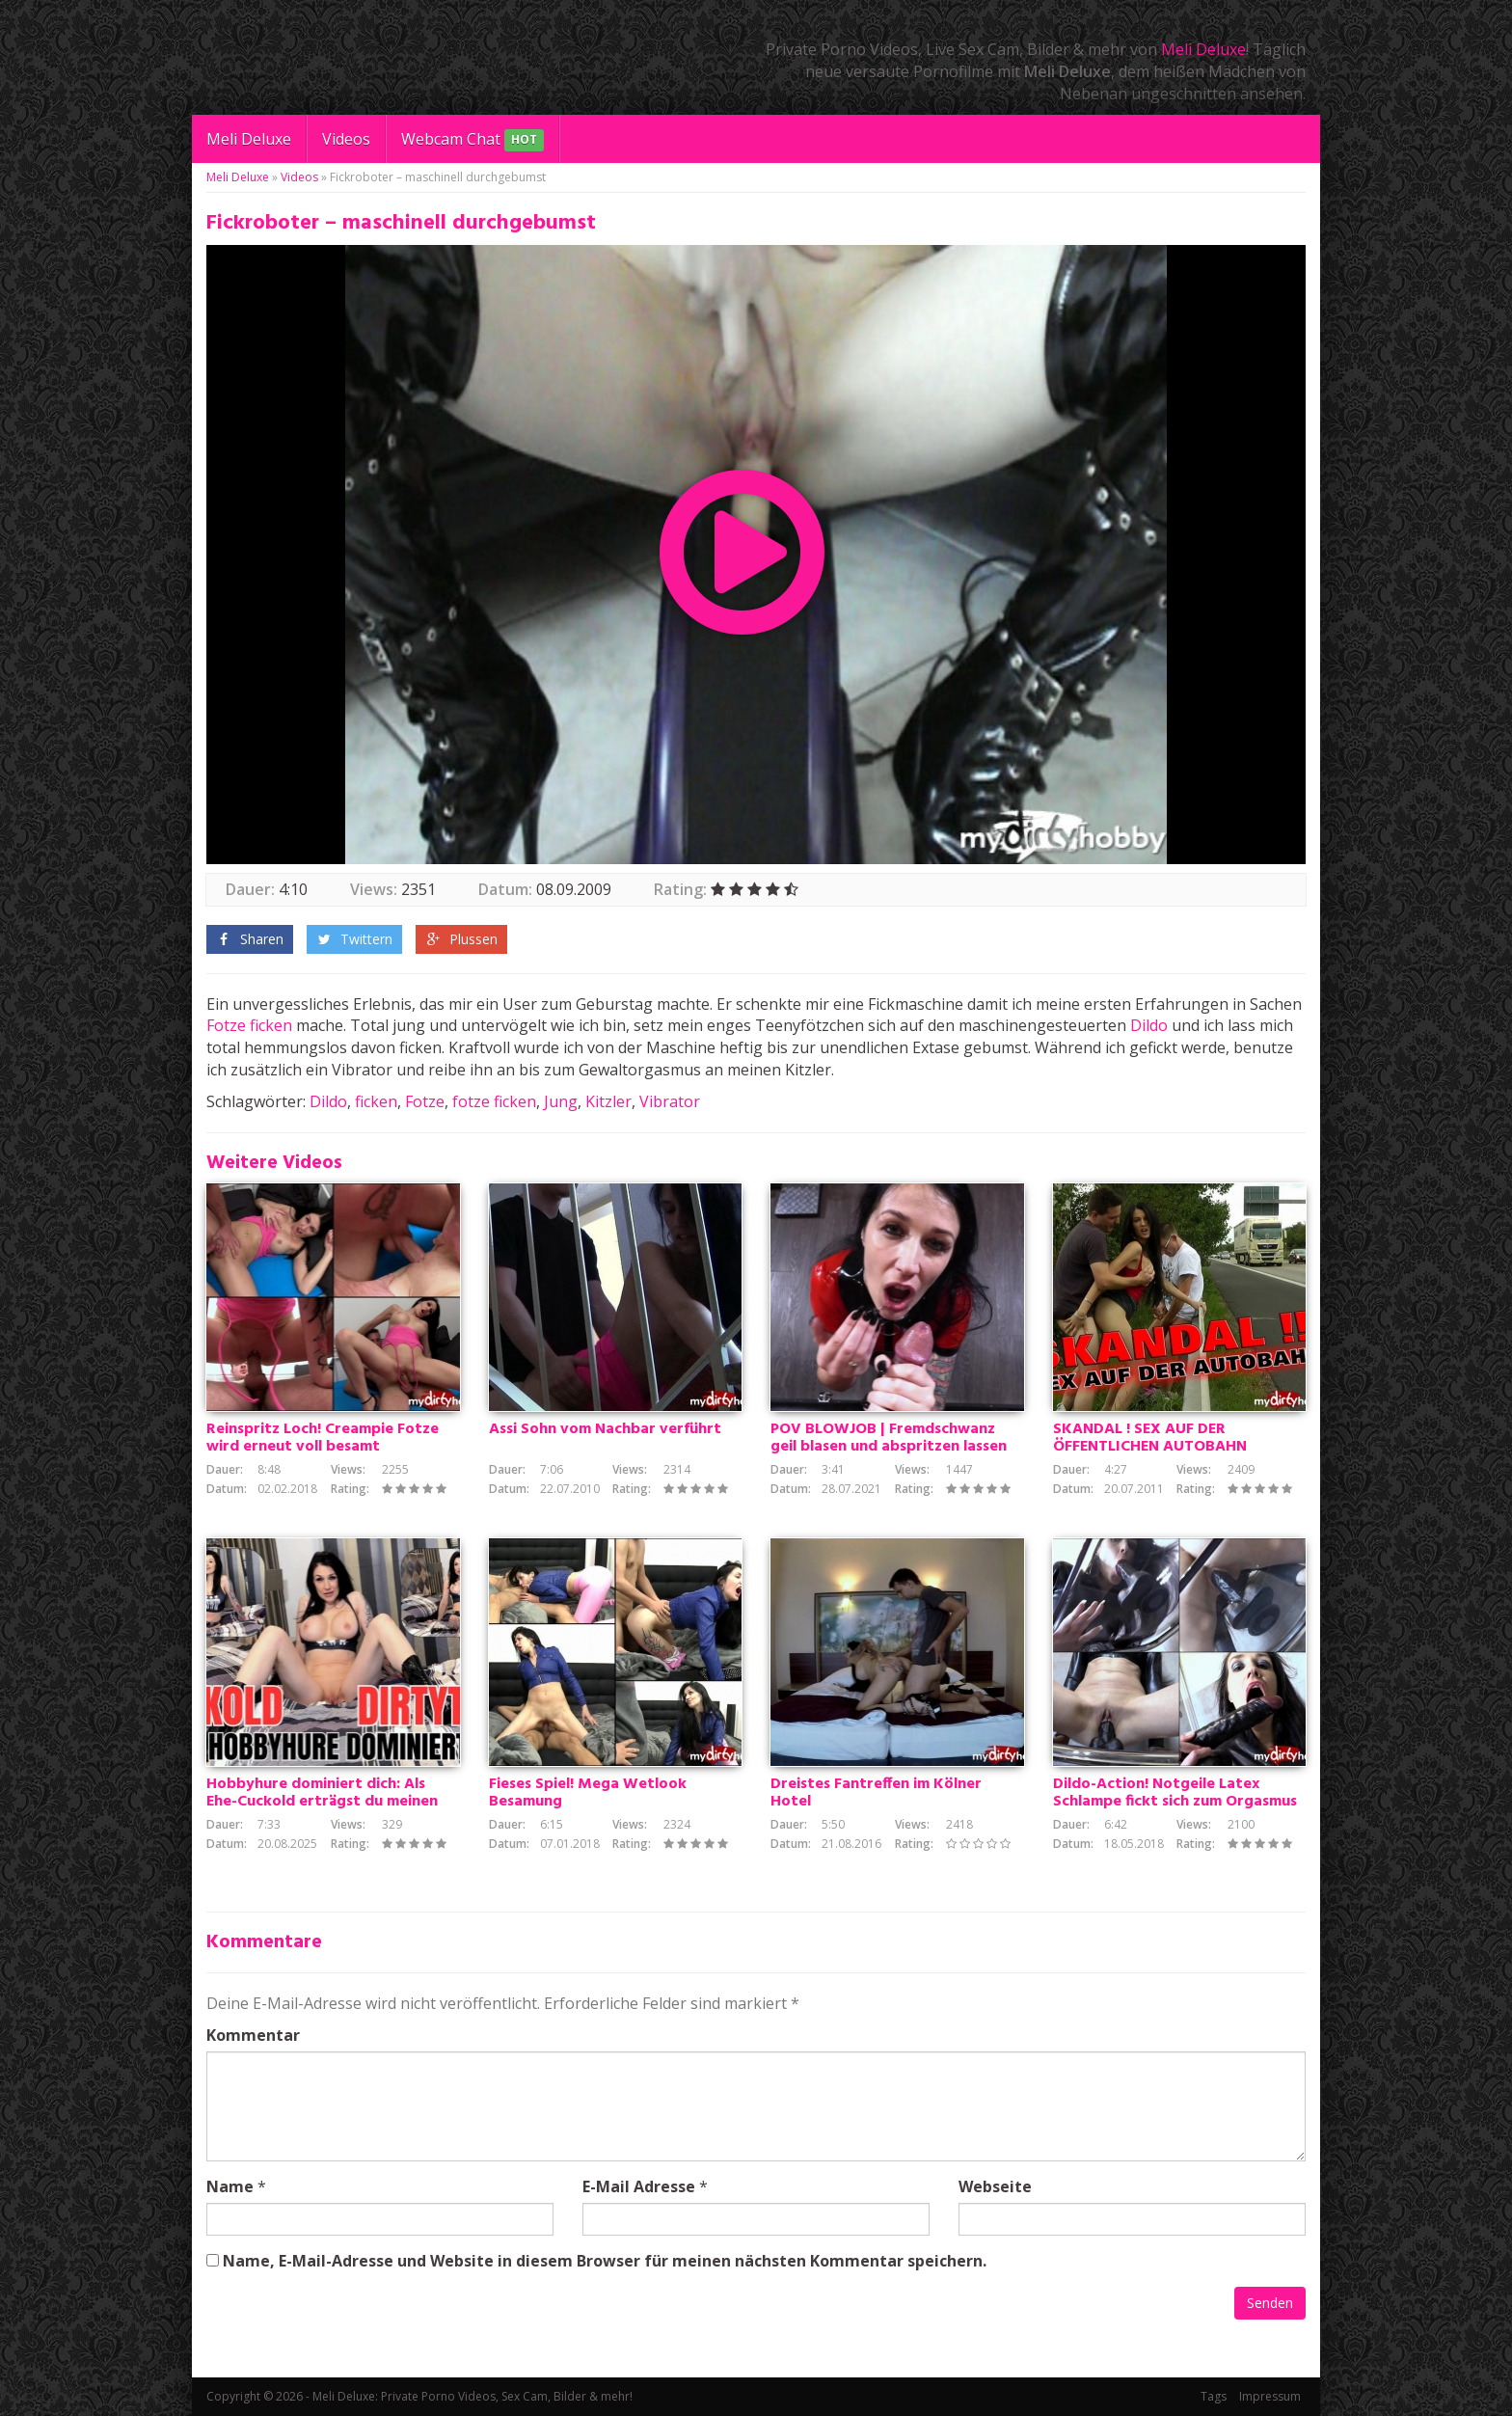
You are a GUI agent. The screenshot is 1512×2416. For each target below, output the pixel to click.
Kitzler (608, 1101)
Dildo (1149, 1025)
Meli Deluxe (1203, 49)
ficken (271, 1025)
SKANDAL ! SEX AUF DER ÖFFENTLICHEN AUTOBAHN (1150, 1438)
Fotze (226, 1025)
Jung (561, 1101)
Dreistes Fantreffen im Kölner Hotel (876, 1793)
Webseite (995, 2186)
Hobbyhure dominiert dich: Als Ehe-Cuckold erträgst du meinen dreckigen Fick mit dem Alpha (322, 1802)
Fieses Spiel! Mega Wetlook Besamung (588, 1793)
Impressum (1270, 2396)
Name (230, 2186)
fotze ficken (494, 1101)
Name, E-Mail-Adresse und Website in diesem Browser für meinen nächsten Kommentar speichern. (604, 2260)
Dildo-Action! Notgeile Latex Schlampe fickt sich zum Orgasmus (1175, 1793)
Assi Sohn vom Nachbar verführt (605, 1429)
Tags (1214, 2396)
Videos (346, 138)
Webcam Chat (472, 140)
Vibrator (669, 1101)
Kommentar (253, 2035)
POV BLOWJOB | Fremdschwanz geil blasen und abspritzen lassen (888, 1438)
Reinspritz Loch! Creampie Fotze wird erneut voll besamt (322, 1438)
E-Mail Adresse (638, 2186)
